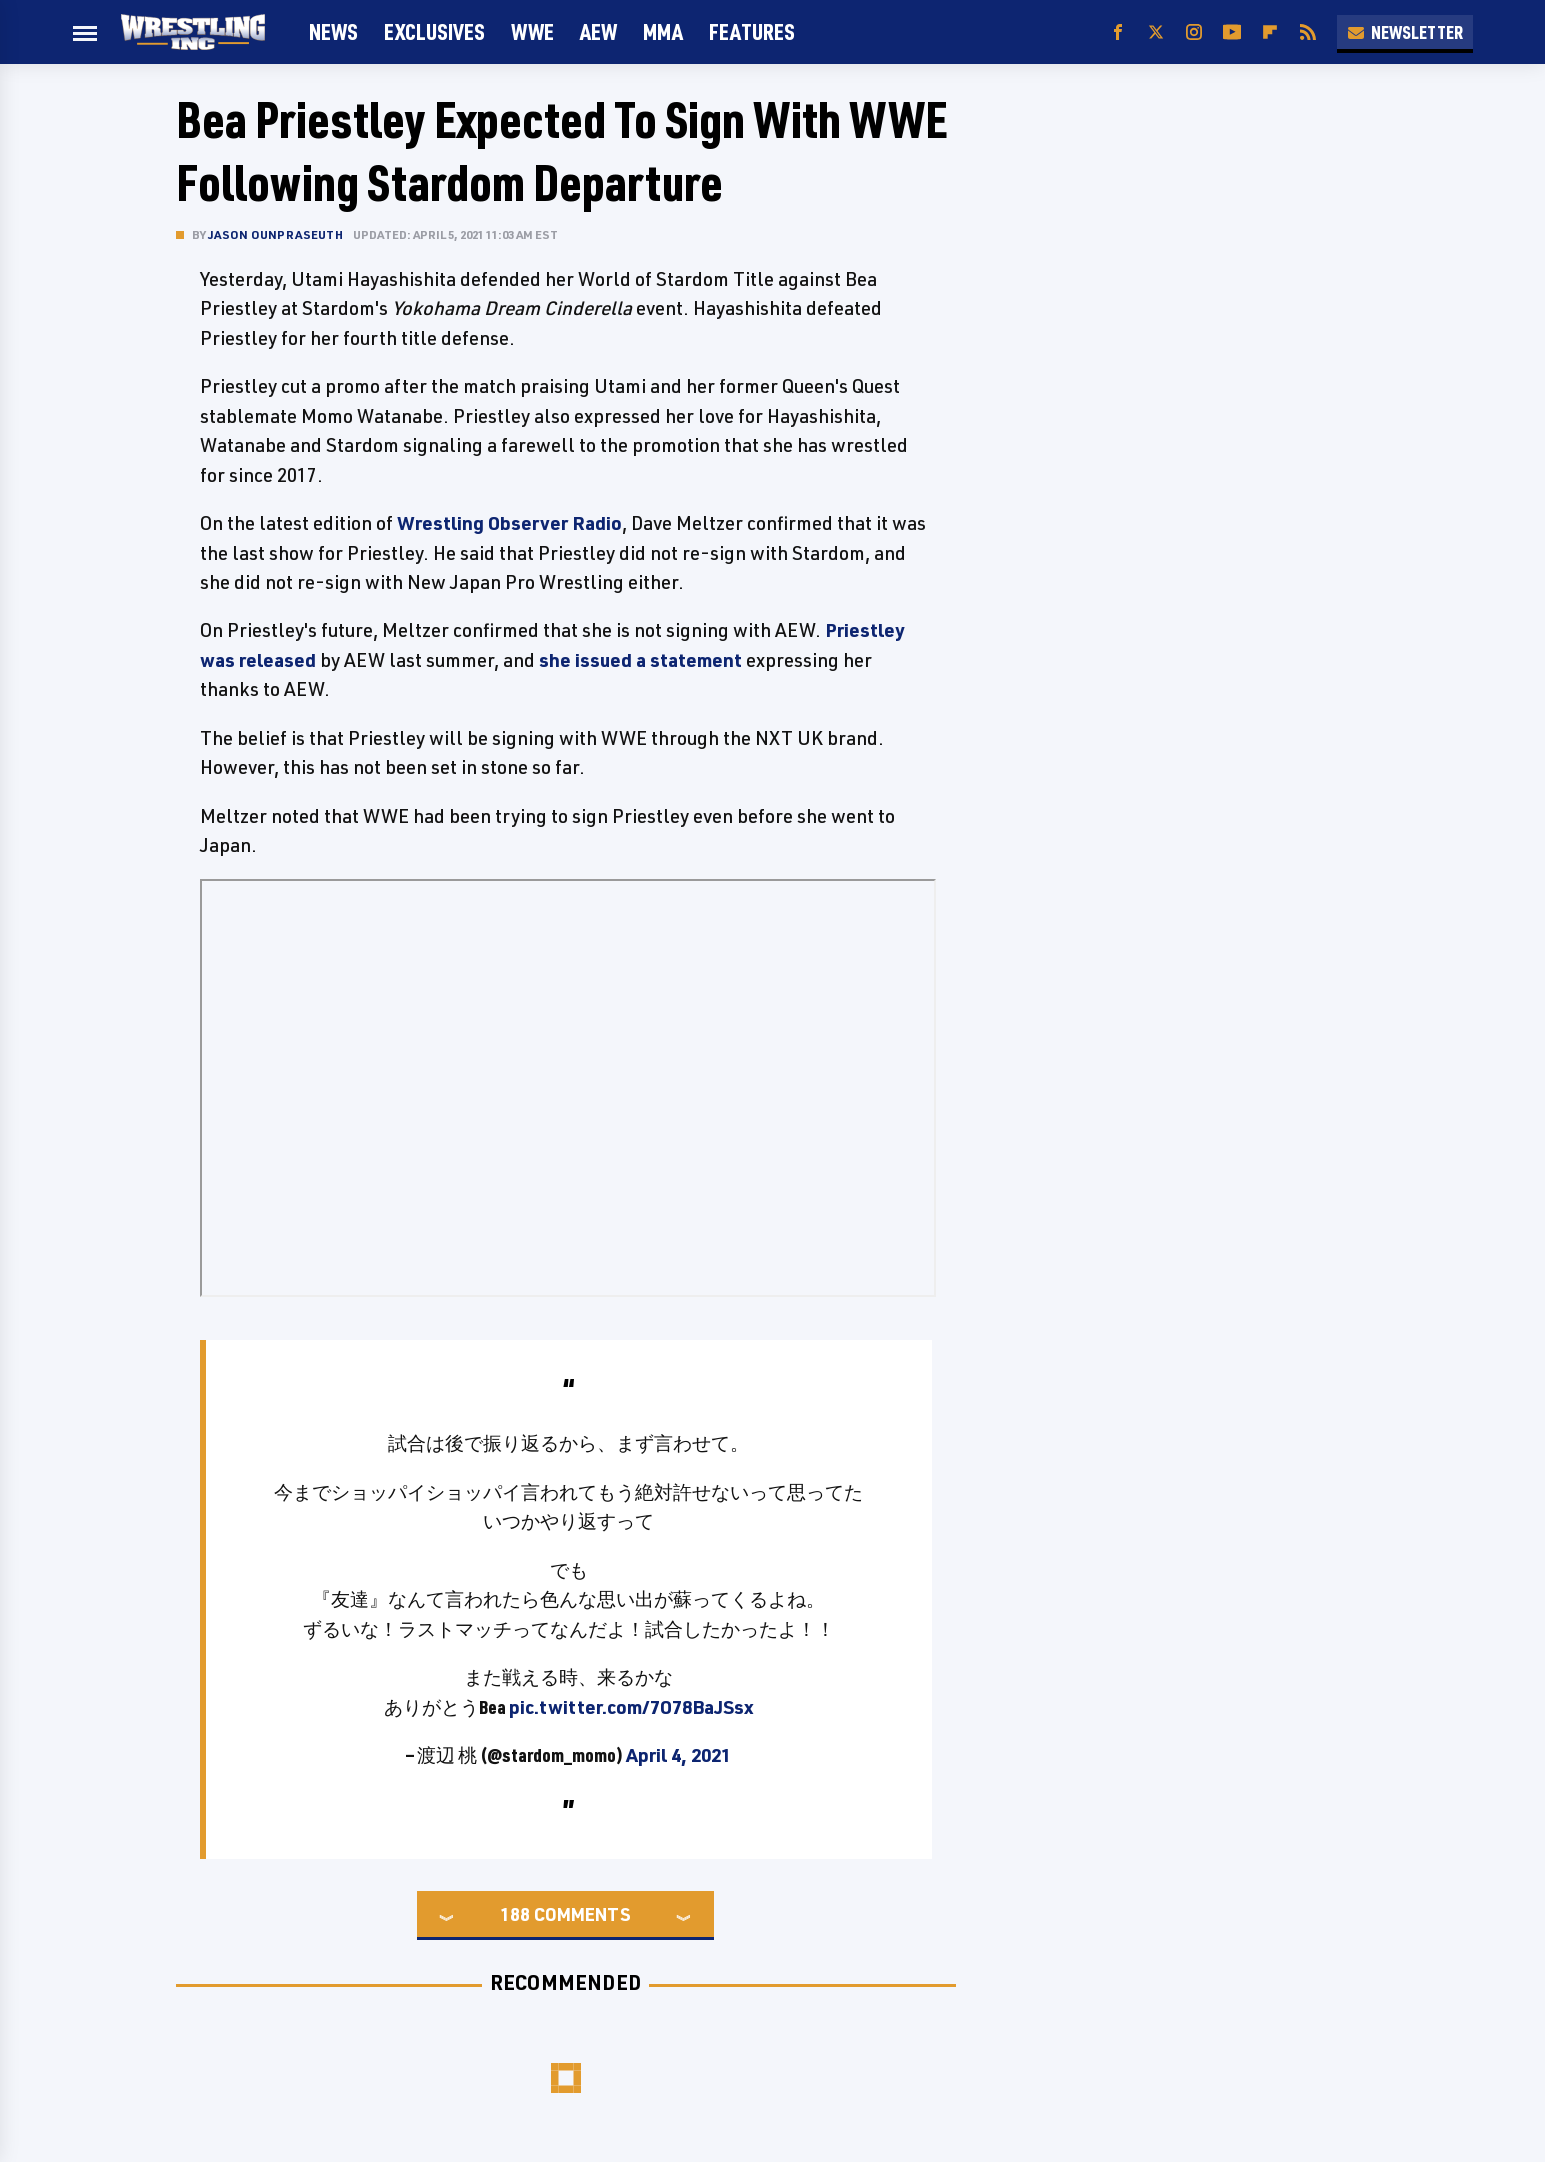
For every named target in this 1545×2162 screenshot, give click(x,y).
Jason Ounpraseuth (275, 234)
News (333, 31)
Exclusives (434, 31)
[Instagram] (1194, 32)
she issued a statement (640, 660)
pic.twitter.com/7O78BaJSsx (631, 1707)
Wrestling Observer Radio (509, 523)
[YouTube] (1232, 32)
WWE (532, 31)
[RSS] (1308, 32)
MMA (663, 31)
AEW (598, 31)
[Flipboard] (1270, 32)
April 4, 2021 (678, 1755)
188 (515, 1914)
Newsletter (1405, 32)
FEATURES (752, 31)
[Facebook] (1118, 32)
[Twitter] (1156, 32)
